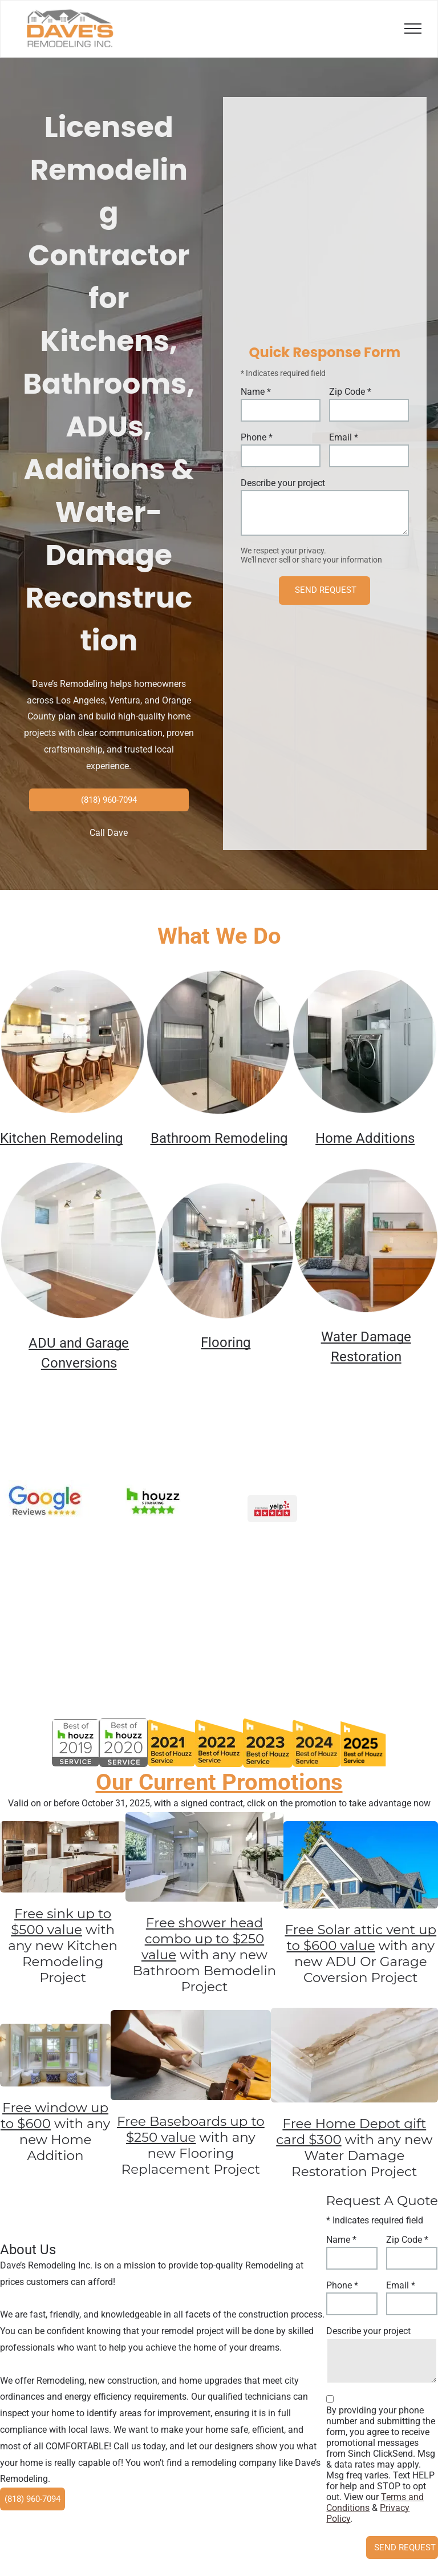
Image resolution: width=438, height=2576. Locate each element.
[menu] (413, 28)
